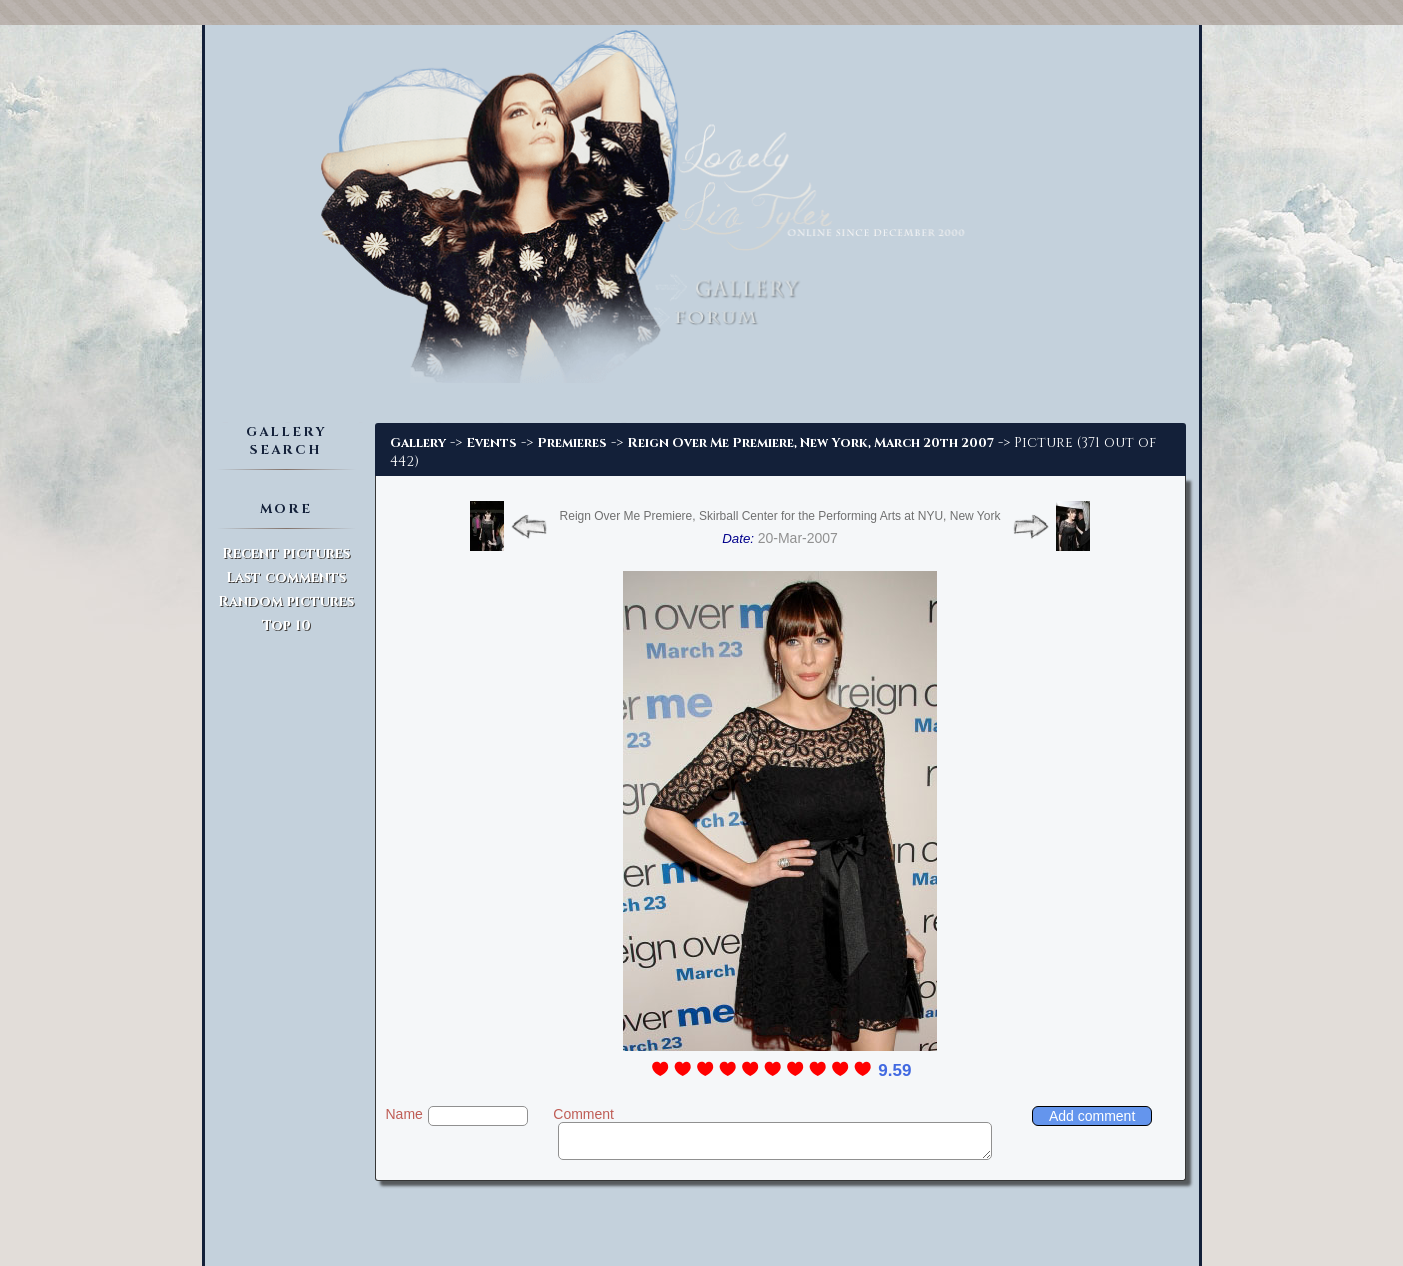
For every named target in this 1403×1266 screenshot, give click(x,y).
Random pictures (286, 601)
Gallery (418, 443)
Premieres (572, 443)
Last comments (286, 577)
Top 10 (286, 625)
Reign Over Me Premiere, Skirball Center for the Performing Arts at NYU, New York (780, 516)
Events (491, 443)
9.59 (894, 1070)
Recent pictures (286, 553)
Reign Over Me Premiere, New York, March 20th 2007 (810, 443)
